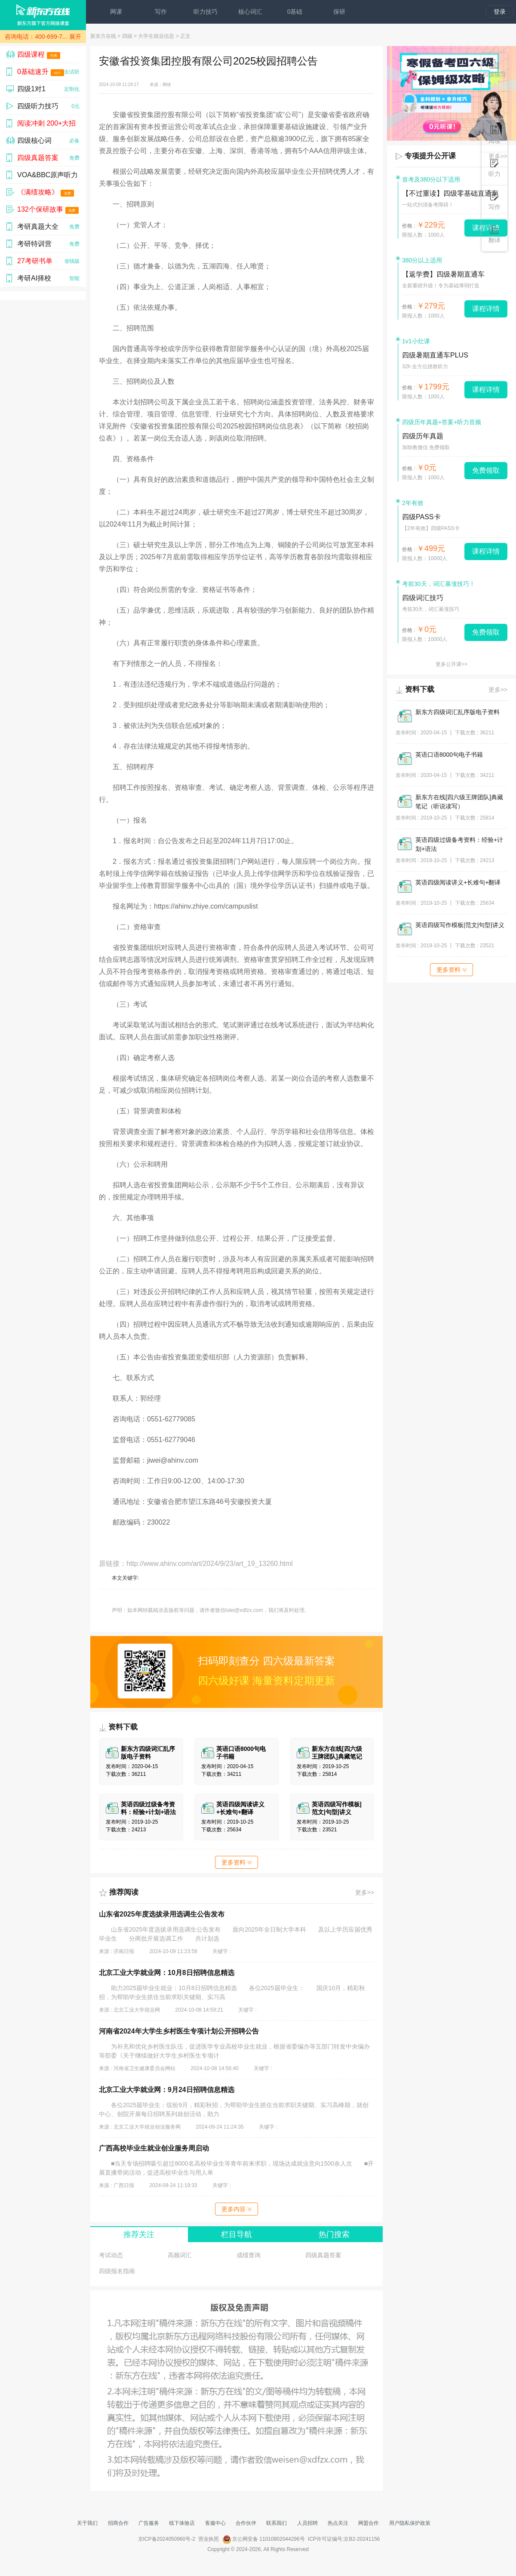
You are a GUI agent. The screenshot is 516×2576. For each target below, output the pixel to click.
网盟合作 (368, 2523)
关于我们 (87, 2523)
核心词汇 (250, 11)
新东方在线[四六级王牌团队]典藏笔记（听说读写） (459, 802)
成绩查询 (248, 2255)
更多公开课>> (451, 664)
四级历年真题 (422, 436)
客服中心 (215, 2523)
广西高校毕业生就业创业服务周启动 (154, 2148)
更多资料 (236, 1862)
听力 (494, 168)
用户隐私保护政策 (409, 2523)
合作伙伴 (246, 2523)
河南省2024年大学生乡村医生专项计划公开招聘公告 (179, 2031)
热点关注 (338, 2523)
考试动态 (111, 2255)
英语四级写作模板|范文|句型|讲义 (459, 924)
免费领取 (486, 470)
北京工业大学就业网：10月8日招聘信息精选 (166, 1972)
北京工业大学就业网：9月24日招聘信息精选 (166, 2089)
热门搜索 (334, 2234)
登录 (500, 11)
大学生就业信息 (156, 36)
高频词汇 (180, 2255)
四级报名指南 (117, 2271)
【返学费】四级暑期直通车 (443, 274)
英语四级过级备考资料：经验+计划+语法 (459, 844)
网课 (116, 11)
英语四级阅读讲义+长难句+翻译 (458, 882)
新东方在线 (103, 36)
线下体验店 (182, 2523)
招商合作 (118, 2523)
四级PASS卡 (421, 517)
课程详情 (486, 308)
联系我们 (276, 2523)
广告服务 (148, 2523)
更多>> (364, 1892)
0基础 (295, 11)
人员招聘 (307, 2523)
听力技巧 (206, 11)
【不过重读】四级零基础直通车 (450, 193)
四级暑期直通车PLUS (435, 355)
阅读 (494, 135)
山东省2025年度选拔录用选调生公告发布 (161, 1914)
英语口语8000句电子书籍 (449, 754)
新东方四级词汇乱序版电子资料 (457, 712)
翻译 (494, 234)
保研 (339, 11)
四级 (127, 36)
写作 (161, 11)
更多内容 (236, 2209)
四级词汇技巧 (422, 597)
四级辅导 (494, 68)
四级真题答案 (323, 2255)
